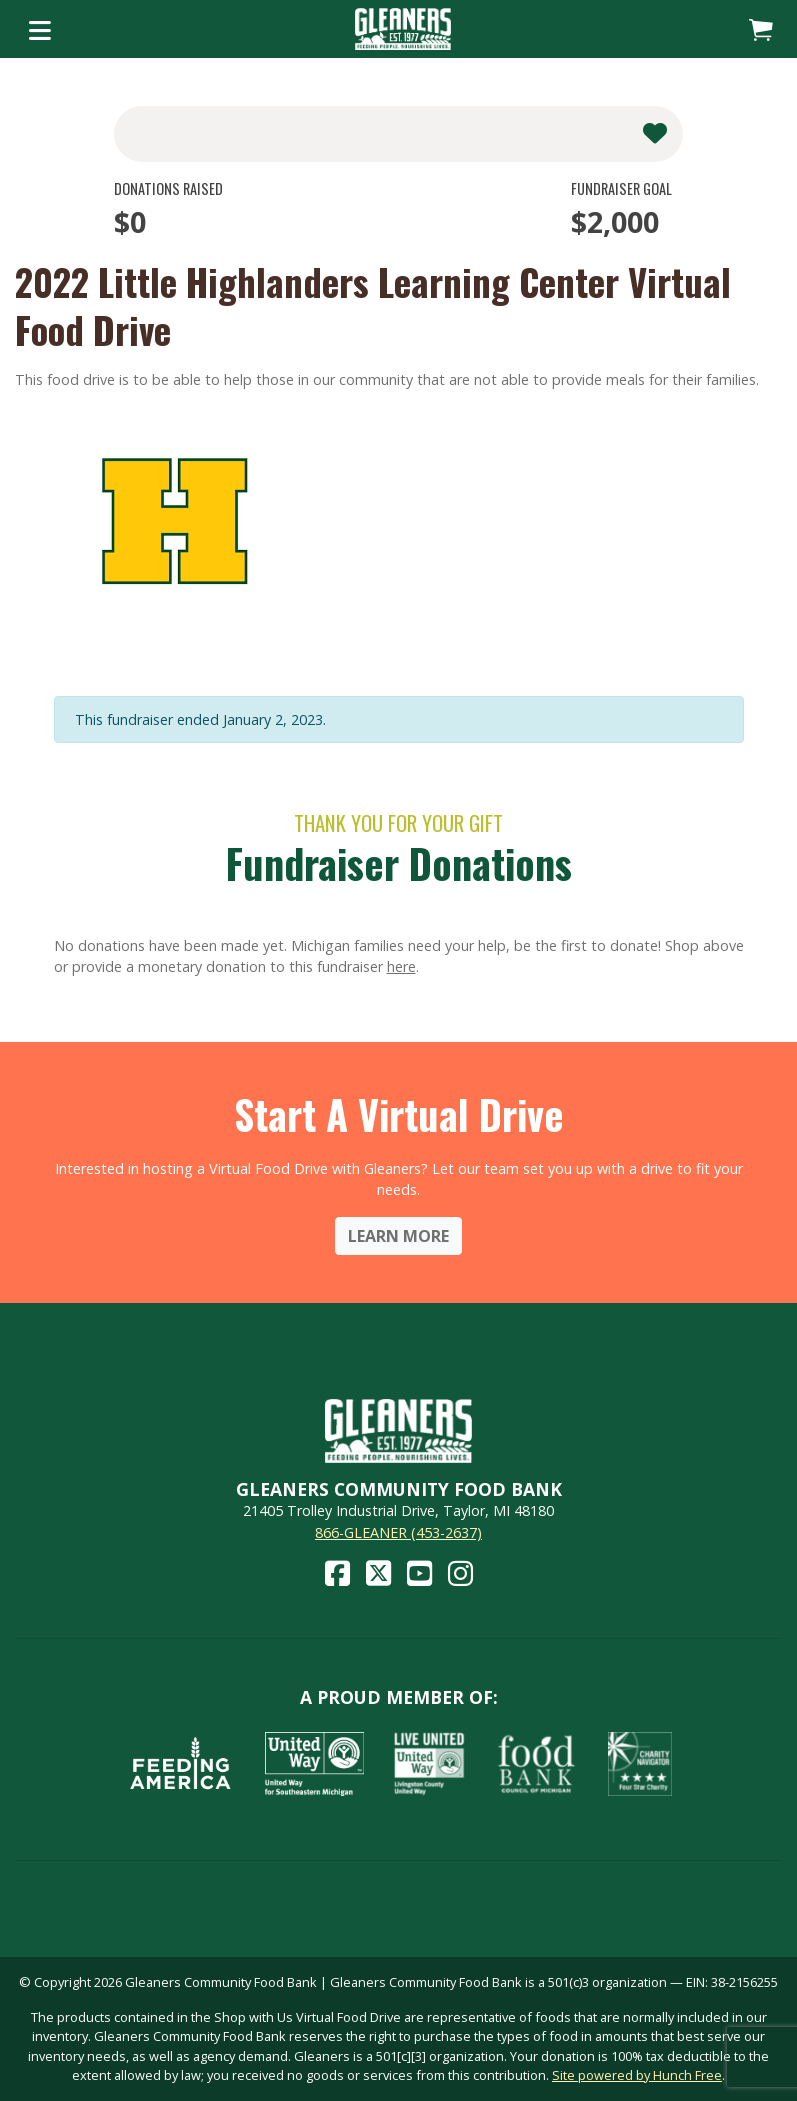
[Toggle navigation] (40, 29)
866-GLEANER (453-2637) (398, 1532)
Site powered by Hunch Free (637, 2075)
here (401, 966)
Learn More (398, 1236)
